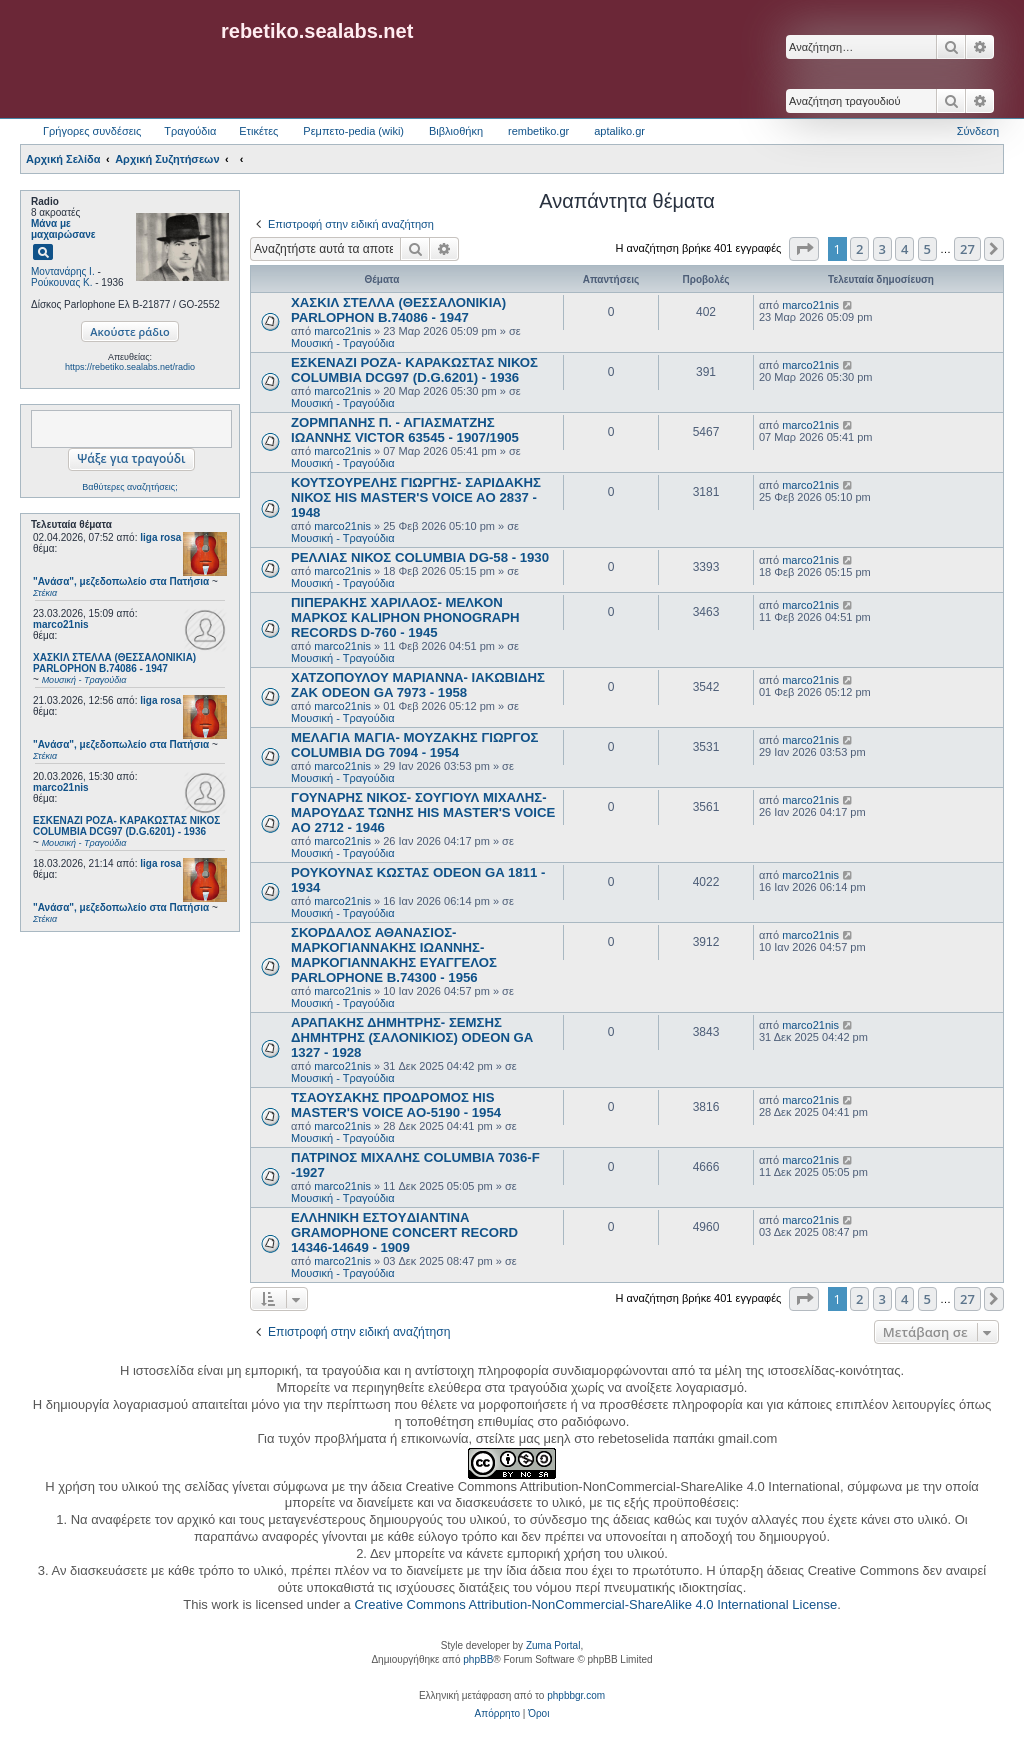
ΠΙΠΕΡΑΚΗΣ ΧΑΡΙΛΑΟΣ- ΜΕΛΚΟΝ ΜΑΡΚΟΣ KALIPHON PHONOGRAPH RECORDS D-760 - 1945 (405, 617)
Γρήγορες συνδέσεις (92, 131)
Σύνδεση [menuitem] (978, 131)
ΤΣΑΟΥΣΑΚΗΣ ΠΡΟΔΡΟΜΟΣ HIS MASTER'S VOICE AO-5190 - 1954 (396, 1105)
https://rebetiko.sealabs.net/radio (130, 367)
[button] (804, 249)
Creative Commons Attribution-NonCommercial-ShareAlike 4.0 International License (595, 1604)
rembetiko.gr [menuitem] (538, 131)
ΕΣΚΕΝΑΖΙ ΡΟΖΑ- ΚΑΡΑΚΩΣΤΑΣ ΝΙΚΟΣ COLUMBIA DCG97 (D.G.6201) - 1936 (414, 370)
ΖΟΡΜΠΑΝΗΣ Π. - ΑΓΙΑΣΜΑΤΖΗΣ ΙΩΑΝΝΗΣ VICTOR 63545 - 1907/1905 (405, 430)
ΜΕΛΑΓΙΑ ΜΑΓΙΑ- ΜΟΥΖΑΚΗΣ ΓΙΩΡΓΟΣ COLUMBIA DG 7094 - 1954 (415, 745)
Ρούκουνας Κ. (61, 282)
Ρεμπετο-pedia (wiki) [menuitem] (353, 131)
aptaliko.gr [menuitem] (619, 131)
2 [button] (859, 249)
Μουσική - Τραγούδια (343, 343)
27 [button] (967, 249)
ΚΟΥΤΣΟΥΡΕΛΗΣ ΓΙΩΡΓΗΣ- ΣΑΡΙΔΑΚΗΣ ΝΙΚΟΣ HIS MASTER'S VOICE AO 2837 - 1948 (416, 497)
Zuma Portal (553, 1645)
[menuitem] (497, 1714)
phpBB (478, 1659)
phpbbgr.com (576, 1695)
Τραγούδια (190, 131)
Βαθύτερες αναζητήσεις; (129, 487)
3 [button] (882, 249)
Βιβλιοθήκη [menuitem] (456, 131)
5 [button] (927, 249)
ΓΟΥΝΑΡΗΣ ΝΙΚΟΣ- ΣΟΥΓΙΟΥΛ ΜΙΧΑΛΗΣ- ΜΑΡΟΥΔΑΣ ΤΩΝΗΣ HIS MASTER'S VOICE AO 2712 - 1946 (423, 812)
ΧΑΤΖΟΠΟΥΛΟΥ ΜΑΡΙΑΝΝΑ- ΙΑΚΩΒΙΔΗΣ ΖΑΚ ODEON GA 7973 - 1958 (418, 685)
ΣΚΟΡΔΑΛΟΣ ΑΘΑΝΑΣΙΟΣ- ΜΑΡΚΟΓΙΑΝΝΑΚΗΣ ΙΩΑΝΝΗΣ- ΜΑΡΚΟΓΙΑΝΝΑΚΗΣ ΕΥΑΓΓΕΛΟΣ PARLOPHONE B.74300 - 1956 (394, 955)
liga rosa (160, 537)
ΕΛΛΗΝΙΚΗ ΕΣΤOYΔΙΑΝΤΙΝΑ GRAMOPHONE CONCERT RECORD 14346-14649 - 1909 (404, 1232)
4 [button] (904, 249)
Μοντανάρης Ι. (63, 271)
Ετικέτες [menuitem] (258, 131)
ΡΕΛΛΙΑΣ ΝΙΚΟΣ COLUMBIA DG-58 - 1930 (420, 557)
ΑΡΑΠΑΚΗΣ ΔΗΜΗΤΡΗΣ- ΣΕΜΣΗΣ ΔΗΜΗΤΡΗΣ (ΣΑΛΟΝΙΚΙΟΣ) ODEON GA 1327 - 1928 (412, 1037)
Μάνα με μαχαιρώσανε (63, 229)
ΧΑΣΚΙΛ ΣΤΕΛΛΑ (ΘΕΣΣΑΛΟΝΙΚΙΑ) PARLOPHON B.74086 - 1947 (398, 310)
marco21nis (61, 624)
